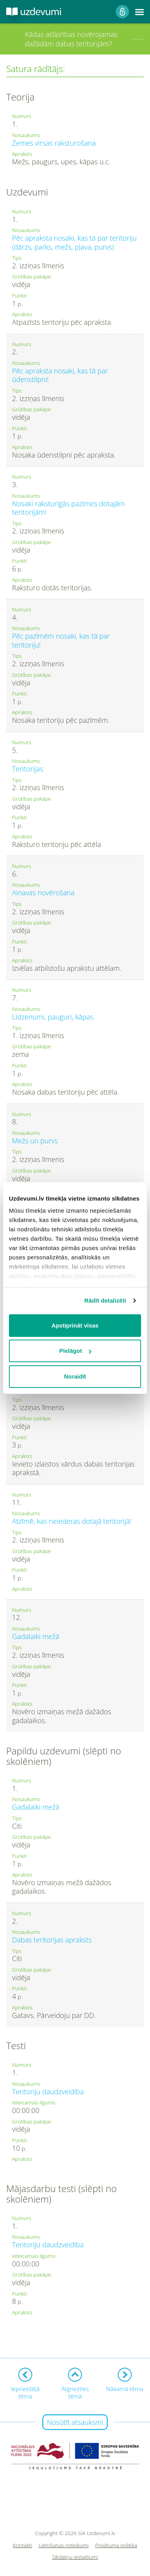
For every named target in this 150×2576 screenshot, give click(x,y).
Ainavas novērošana (43, 892)
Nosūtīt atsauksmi (75, 2422)
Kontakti (22, 2545)
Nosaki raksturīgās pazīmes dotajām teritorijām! (68, 508)
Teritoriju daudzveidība (48, 2091)
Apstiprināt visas (75, 1325)
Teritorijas (27, 768)
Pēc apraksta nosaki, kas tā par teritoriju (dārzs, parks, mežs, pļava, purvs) (74, 242)
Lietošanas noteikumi (64, 2545)
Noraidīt (75, 1376)
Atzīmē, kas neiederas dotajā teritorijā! (71, 1521)
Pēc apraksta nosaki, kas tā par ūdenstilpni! (60, 375)
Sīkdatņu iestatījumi (75, 2557)
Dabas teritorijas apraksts (52, 1939)
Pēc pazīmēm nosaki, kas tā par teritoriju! (61, 640)
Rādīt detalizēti (105, 1300)
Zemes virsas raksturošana (54, 143)
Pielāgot (75, 1350)
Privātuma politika (116, 2545)
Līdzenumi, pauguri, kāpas (52, 1016)
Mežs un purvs (35, 1140)
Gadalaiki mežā (35, 1636)
